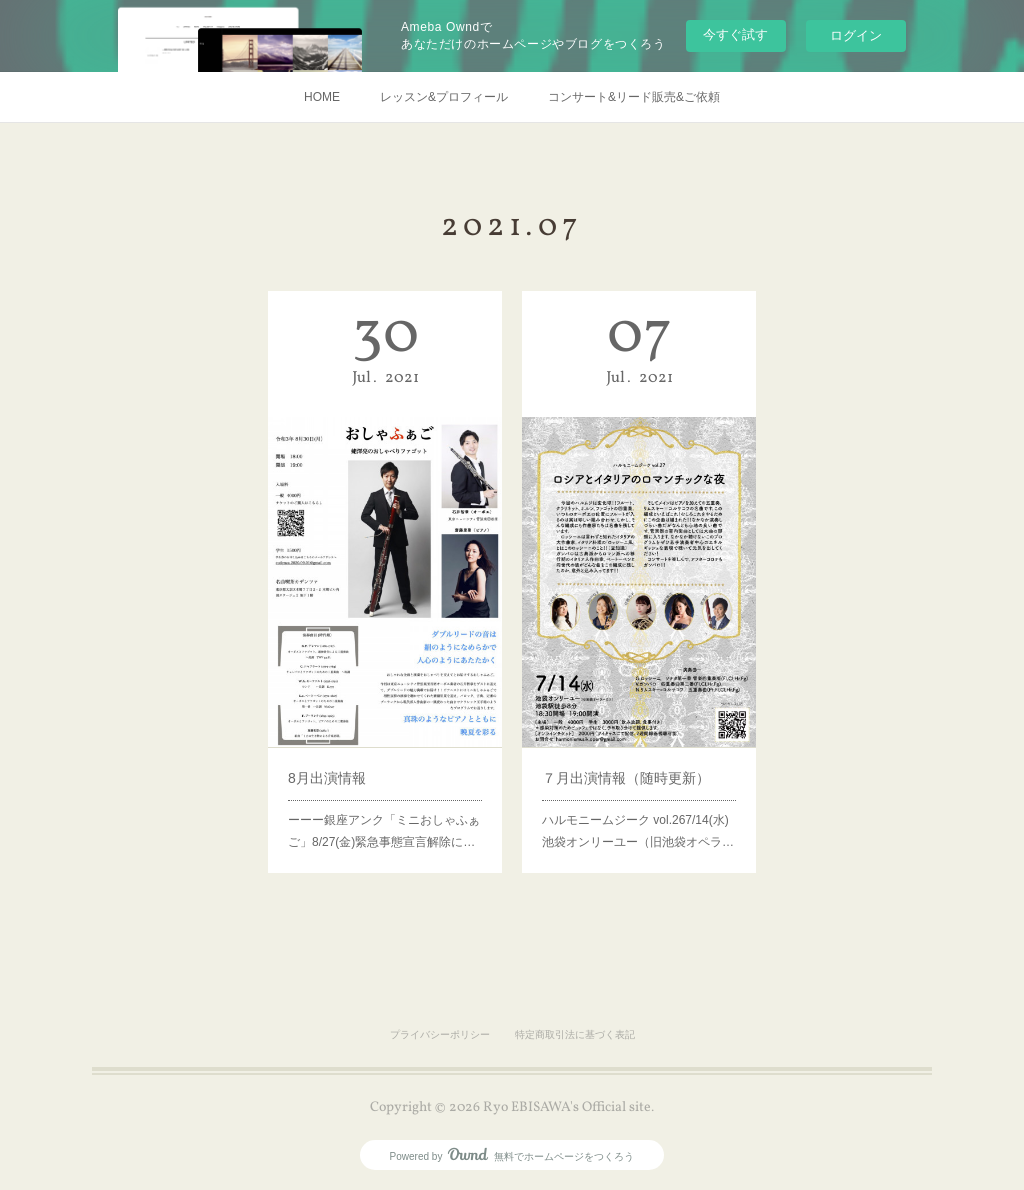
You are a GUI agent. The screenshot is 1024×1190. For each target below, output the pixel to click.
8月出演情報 (334, 754)
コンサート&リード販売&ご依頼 (634, 97)
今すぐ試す (735, 34)
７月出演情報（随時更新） (627, 754)
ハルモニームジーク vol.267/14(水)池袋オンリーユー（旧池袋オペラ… (638, 800)
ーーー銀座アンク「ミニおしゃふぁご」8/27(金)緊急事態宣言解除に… (384, 800)
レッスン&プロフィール (444, 97)
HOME (322, 97)
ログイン (856, 35)
